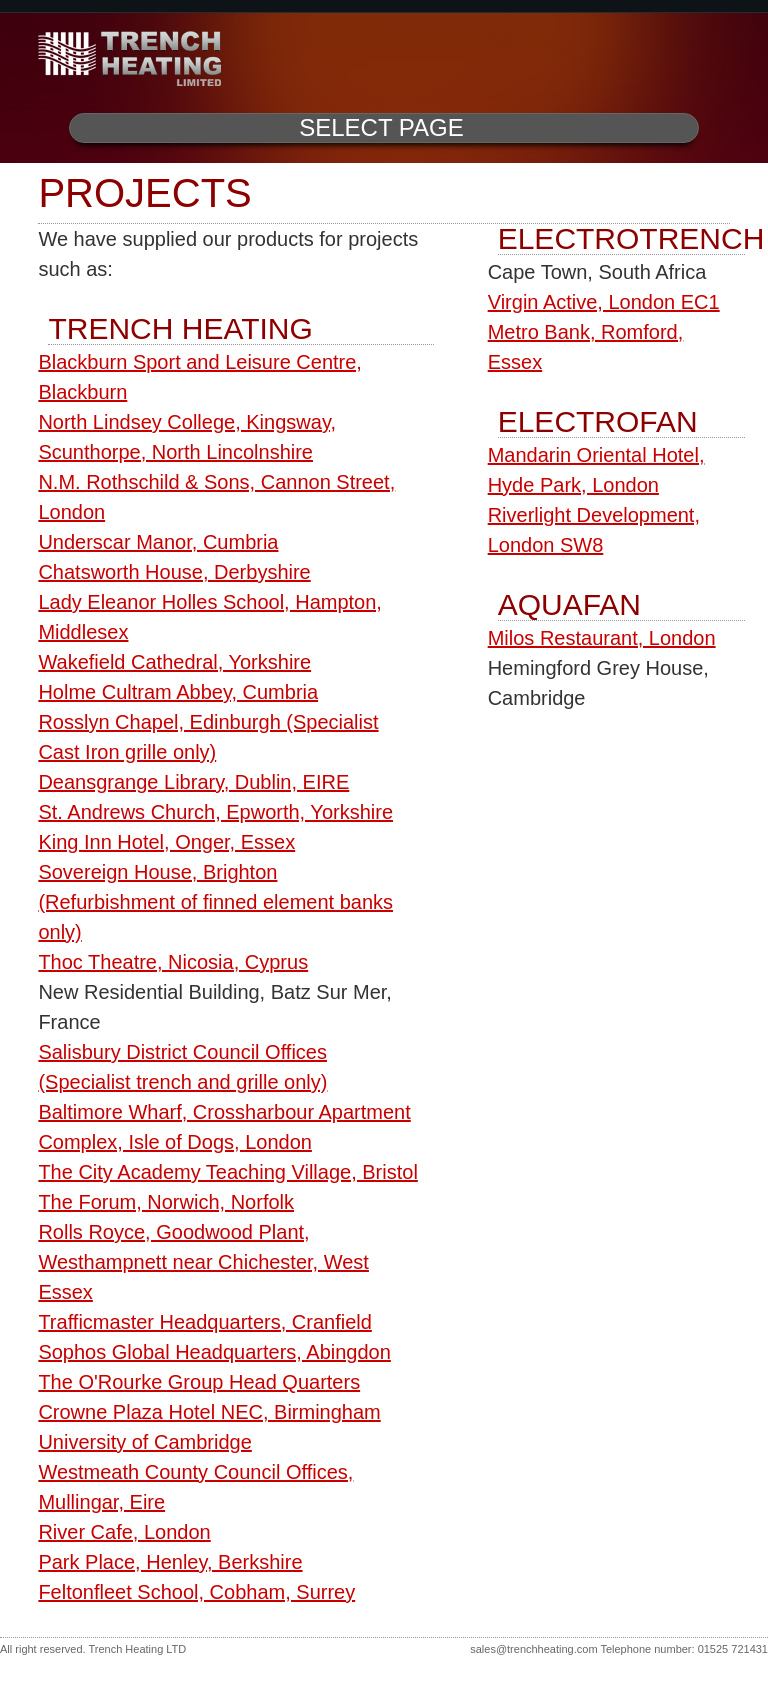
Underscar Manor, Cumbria (158, 542)
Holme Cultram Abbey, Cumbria (178, 692)
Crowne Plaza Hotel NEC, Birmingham (209, 1412)
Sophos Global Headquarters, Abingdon (214, 1352)
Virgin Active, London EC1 (604, 302)
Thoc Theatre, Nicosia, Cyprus (173, 962)
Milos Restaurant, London (602, 638)
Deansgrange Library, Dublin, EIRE (193, 782)
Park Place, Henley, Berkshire (170, 1562)
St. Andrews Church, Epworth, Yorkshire (215, 812)
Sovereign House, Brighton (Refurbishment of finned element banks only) (215, 902)
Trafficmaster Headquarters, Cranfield (204, 1322)
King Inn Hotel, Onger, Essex (166, 842)
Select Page (381, 127)
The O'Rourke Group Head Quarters (199, 1382)
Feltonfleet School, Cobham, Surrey (196, 1592)
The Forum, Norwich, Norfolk (166, 1202)
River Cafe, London (124, 1532)
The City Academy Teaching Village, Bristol (227, 1172)
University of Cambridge (144, 1442)
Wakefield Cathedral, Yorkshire (174, 662)
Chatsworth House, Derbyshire (174, 572)
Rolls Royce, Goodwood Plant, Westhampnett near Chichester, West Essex (203, 1262)
